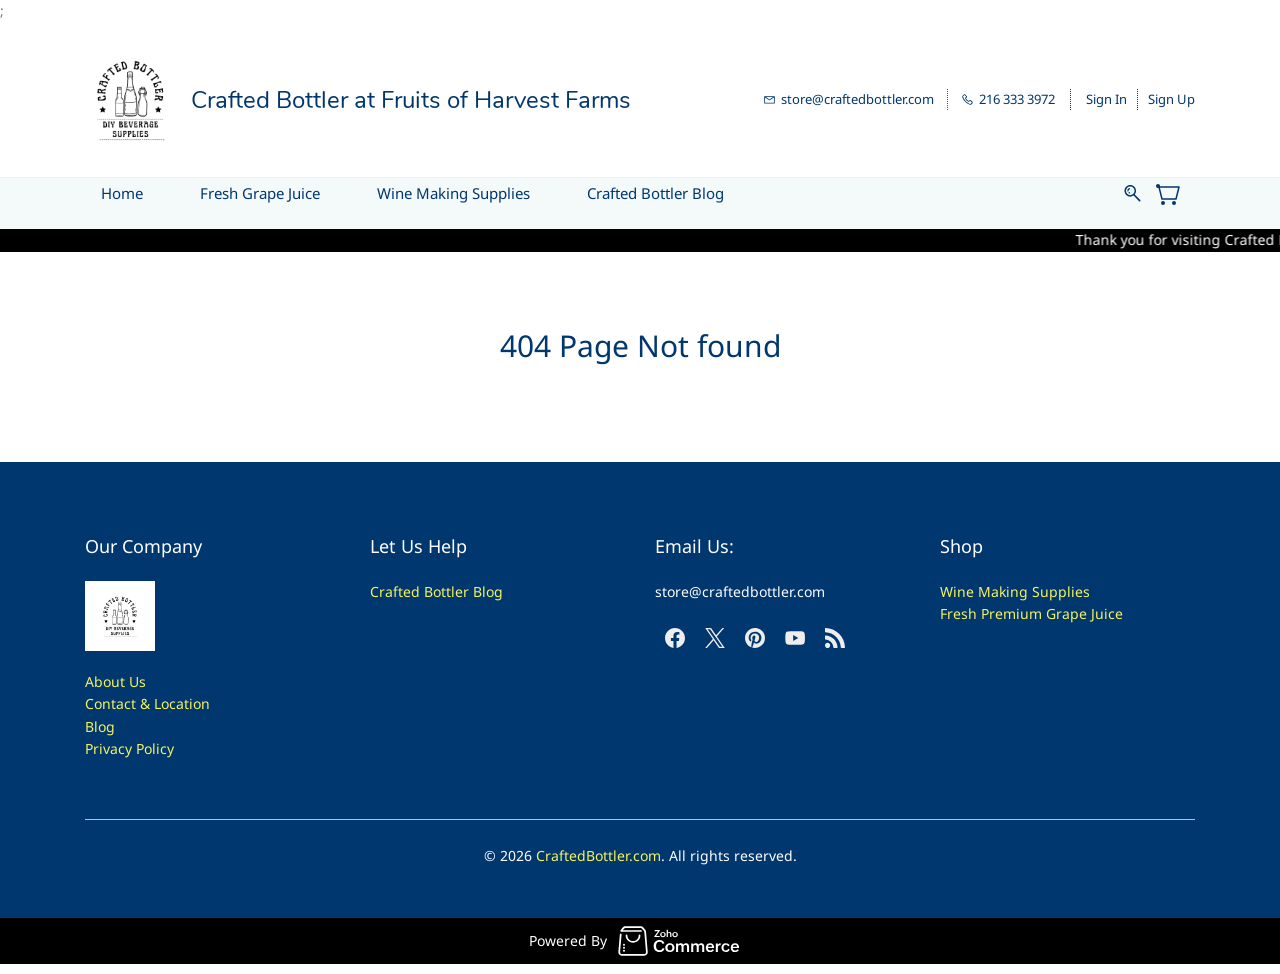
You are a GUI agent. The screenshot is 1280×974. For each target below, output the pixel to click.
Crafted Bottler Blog (436, 591)
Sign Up (1171, 99)
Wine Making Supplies (1015, 591)
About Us (115, 681)
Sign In (1106, 99)
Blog (100, 726)
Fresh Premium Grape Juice (1031, 613)
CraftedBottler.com (598, 855)
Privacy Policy (129, 748)
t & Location (170, 703)
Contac (108, 703)
